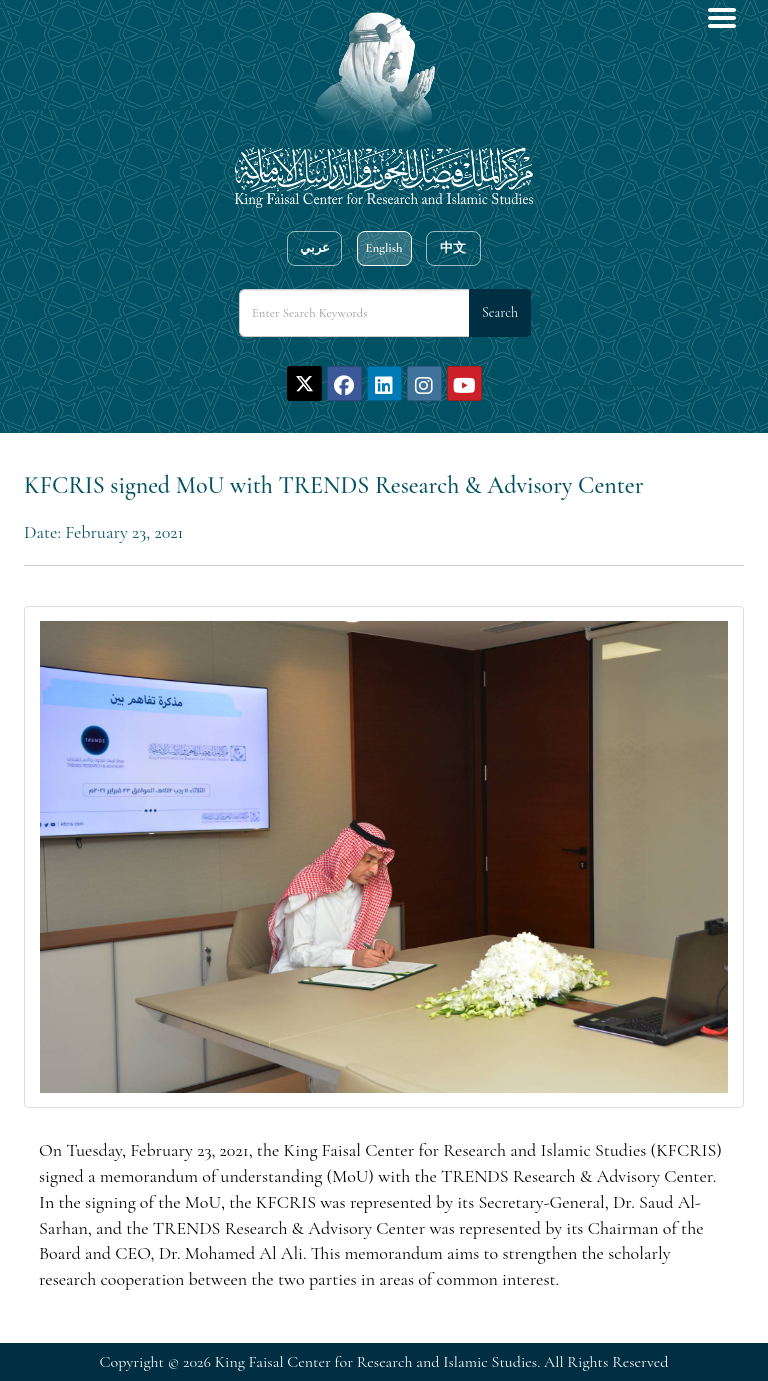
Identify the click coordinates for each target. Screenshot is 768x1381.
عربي (315, 248)
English (383, 248)
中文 (453, 248)
